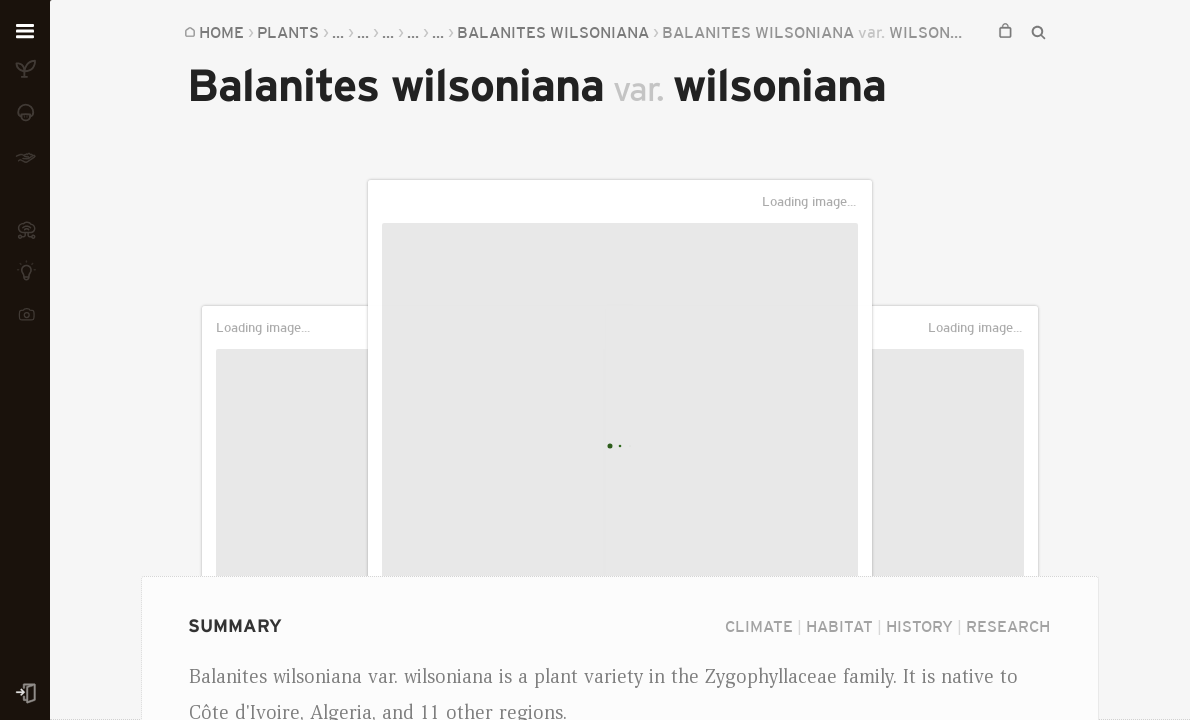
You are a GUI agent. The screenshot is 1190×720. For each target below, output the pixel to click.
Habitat (839, 626)
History (919, 626)
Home (221, 32)
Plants (288, 32)
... (338, 32)
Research (1008, 626)
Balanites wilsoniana (553, 32)
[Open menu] (25, 32)
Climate (759, 626)
